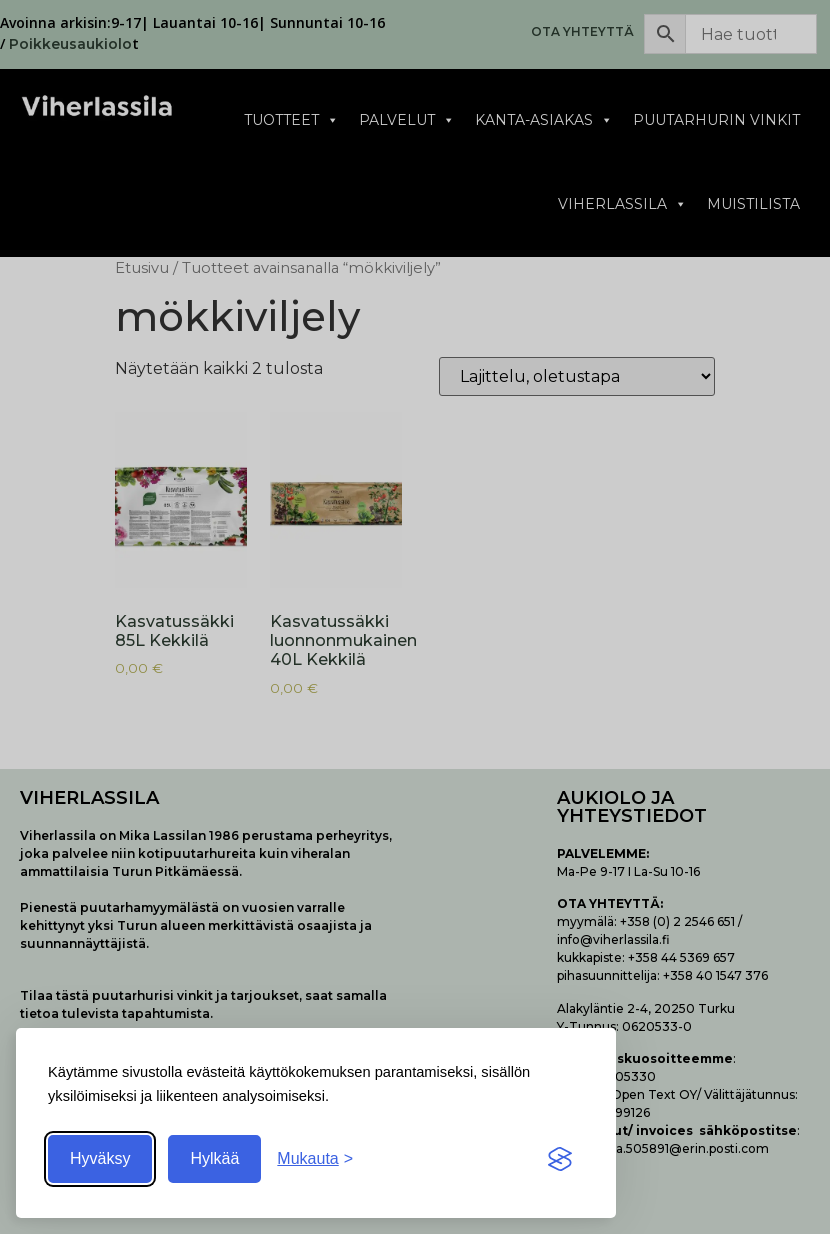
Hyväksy (100, 1158)
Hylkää (214, 1158)
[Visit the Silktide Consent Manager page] (560, 1159)
